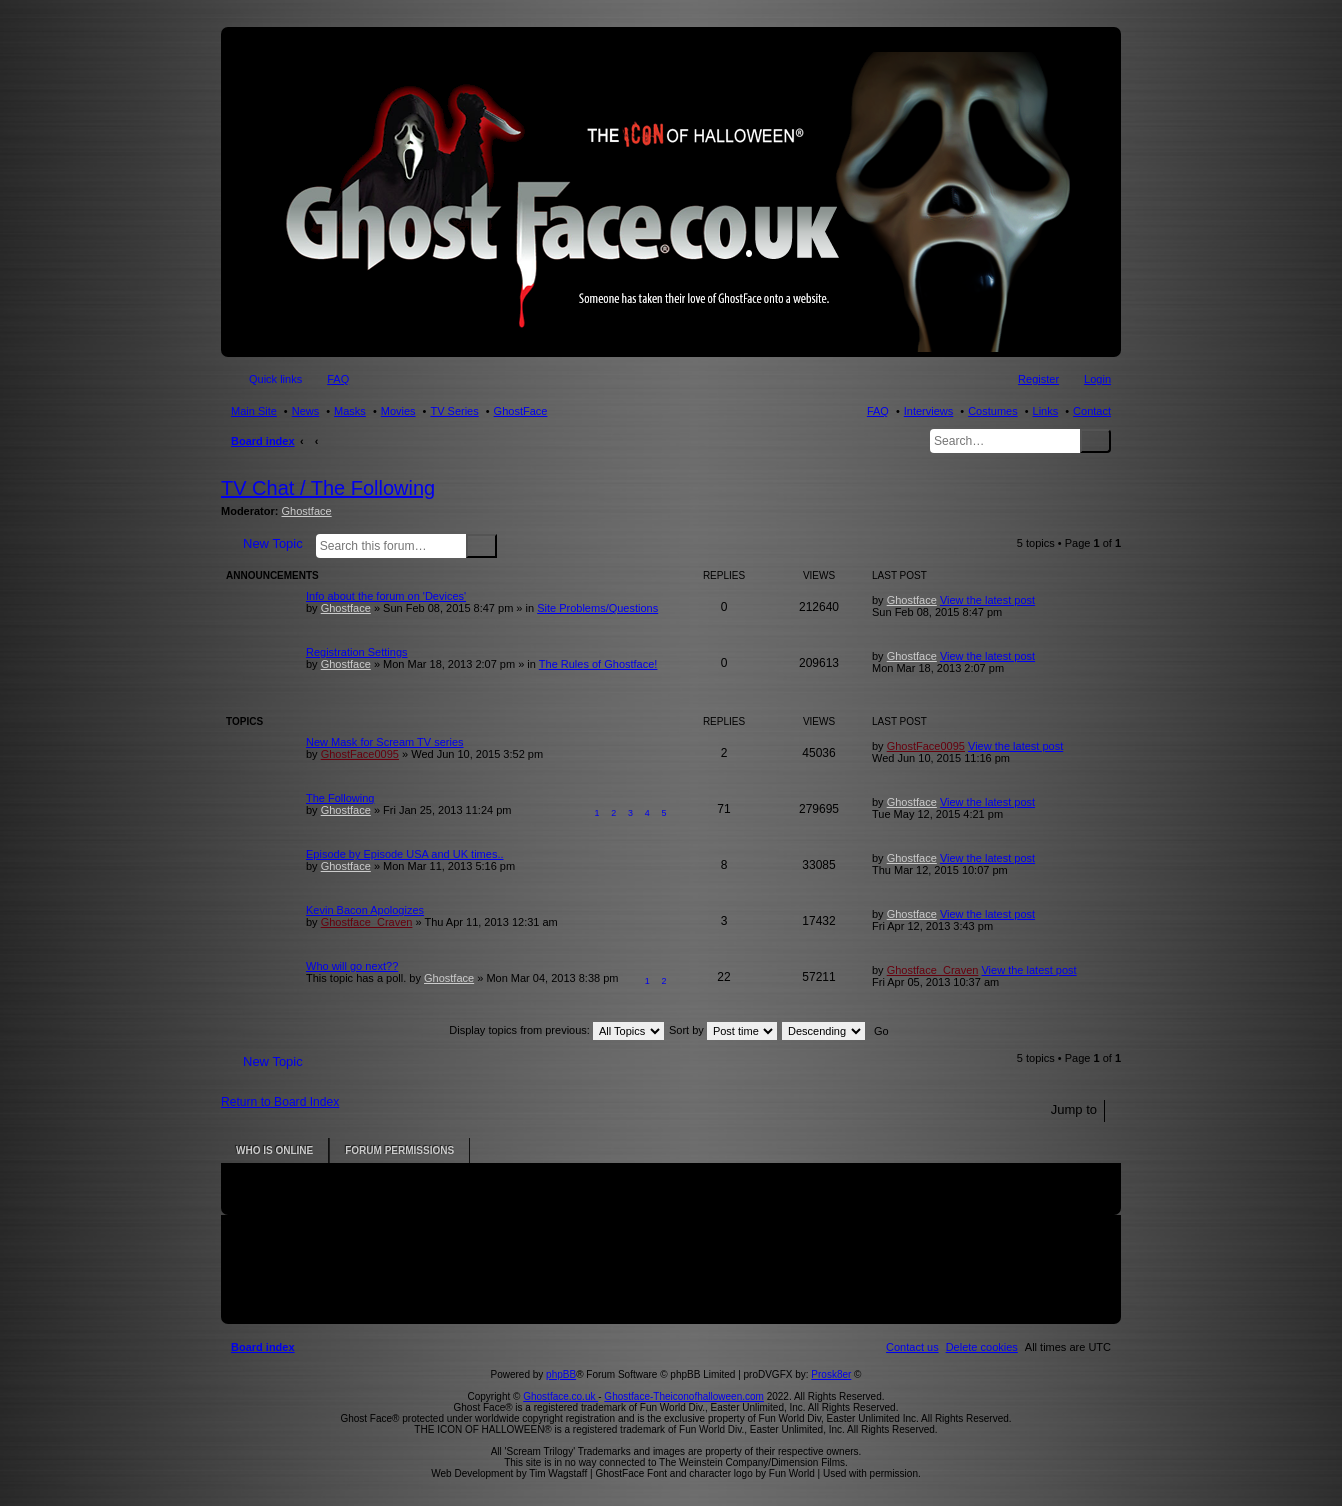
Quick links (275, 379)
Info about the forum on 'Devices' (386, 596)
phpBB (561, 1374)
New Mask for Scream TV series (385, 742)
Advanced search (509, 545)
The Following (340, 798)
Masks (350, 411)
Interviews (929, 411)
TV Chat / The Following (328, 488)
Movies (398, 411)
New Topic (273, 543)
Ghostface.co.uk (560, 1396)
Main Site (254, 411)
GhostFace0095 (360, 754)
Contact (1092, 411)
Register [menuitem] (1038, 379)
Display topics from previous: (556, 1030)
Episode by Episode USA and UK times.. (405, 854)
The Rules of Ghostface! (598, 664)
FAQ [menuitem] (338, 379)
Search (1095, 441)
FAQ (878, 411)
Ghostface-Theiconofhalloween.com (684, 1396)
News (306, 411)
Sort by (723, 1030)
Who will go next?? (352, 966)
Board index (263, 441)
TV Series (454, 411)
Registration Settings (357, 652)
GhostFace (521, 411)
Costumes (993, 411)
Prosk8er (831, 1374)
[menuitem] (982, 1347)
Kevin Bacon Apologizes (365, 910)
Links (1046, 411)
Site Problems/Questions (597, 608)
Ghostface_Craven (367, 922)
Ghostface (307, 511)
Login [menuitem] (1097, 379)
